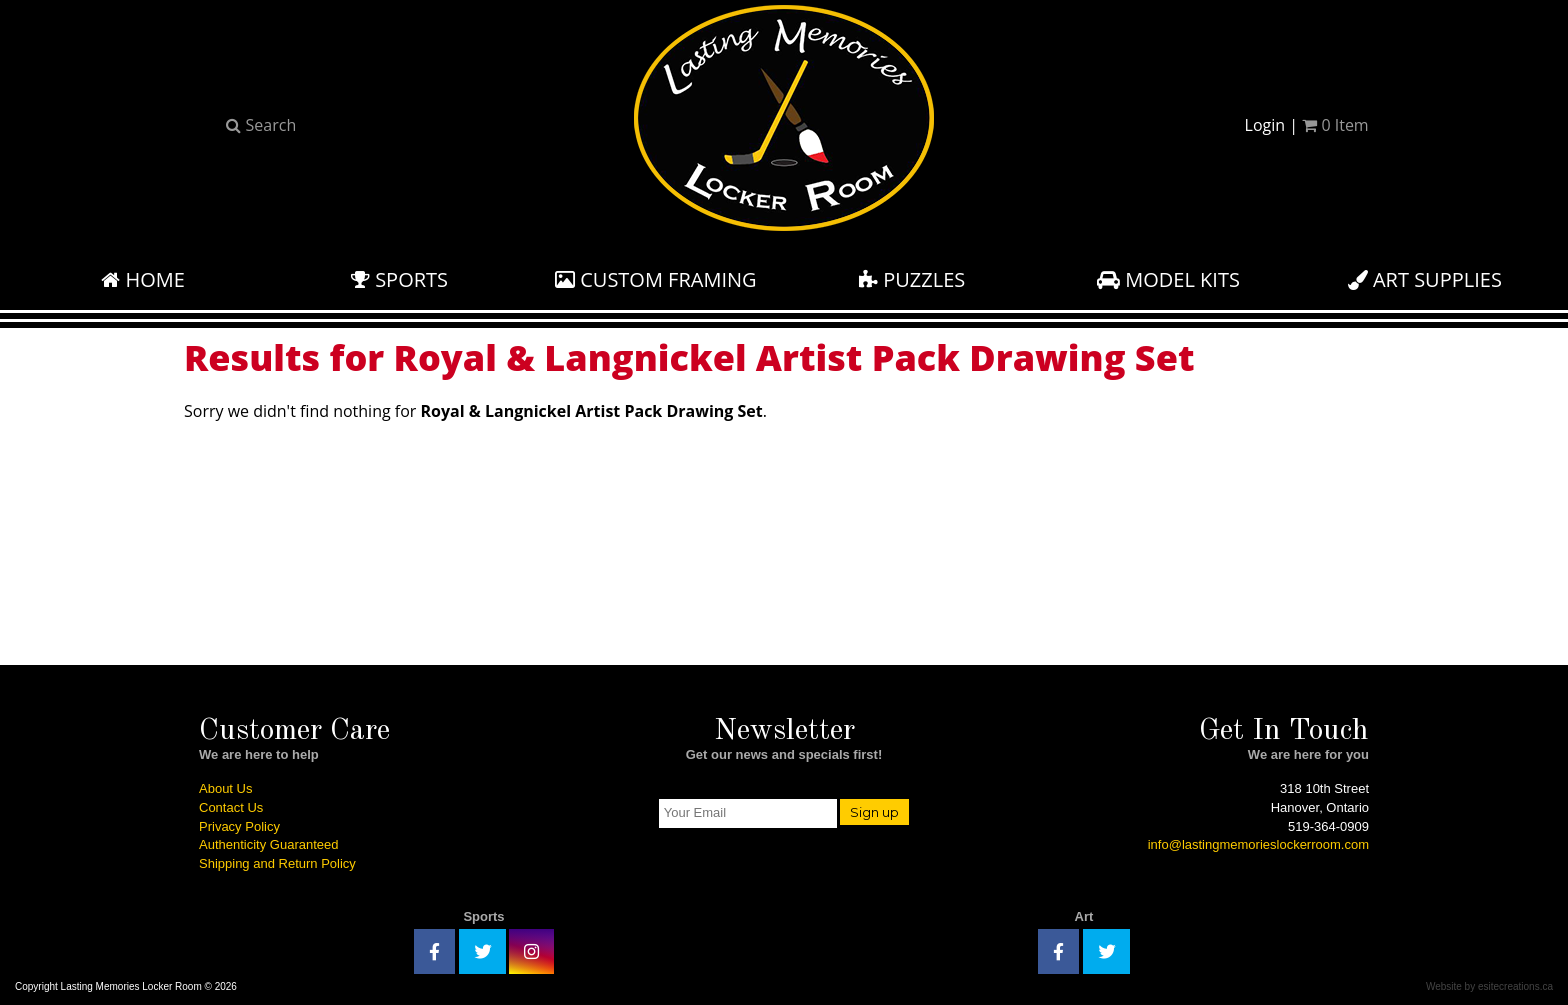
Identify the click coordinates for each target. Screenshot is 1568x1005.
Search (261, 125)
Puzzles (912, 279)
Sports (399, 279)
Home (143, 279)
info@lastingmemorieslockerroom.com (1258, 844)
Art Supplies (1425, 279)
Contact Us (231, 807)
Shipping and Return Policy (277, 863)
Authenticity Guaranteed (268, 844)
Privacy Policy (239, 826)
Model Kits (1168, 279)
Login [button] (1265, 125)
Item (1335, 125)
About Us (225, 788)
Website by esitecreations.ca (1489, 986)
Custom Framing (656, 279)
